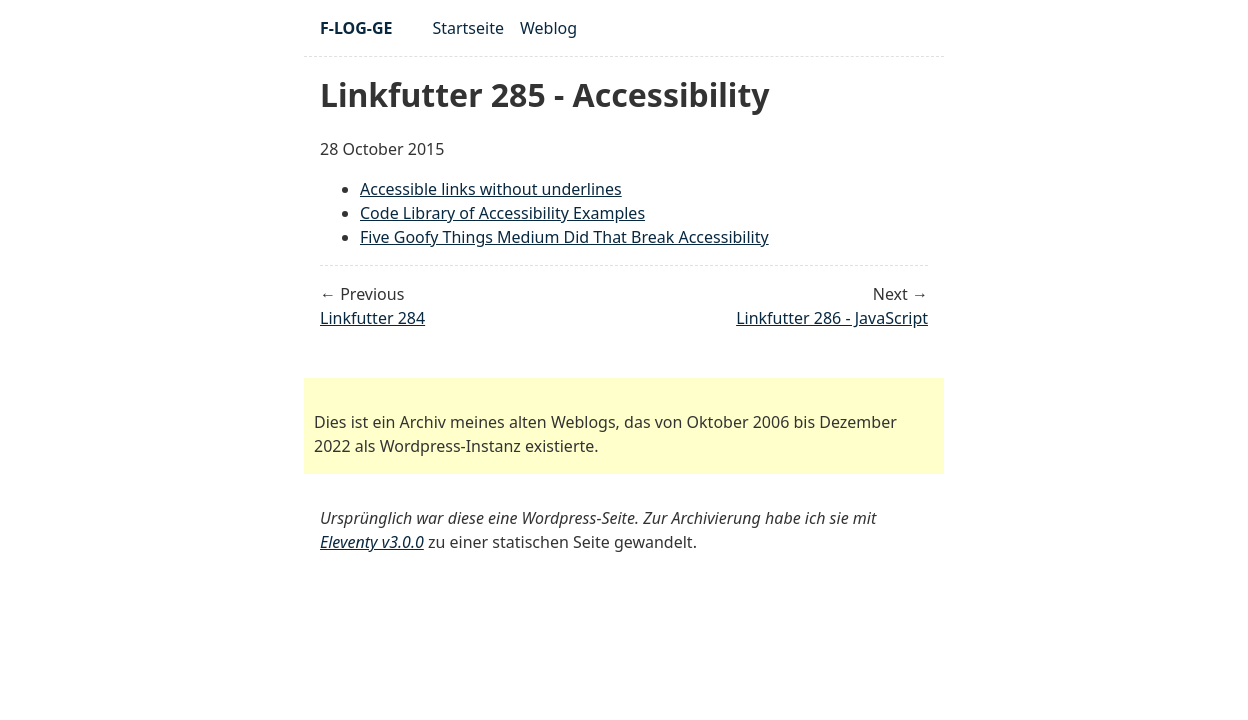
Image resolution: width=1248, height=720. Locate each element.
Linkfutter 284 (372, 318)
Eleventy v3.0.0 (372, 542)
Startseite (468, 28)
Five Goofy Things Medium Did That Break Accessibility (564, 237)
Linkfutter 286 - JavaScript (832, 318)
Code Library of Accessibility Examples (502, 213)
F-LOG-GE (356, 28)
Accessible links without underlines (491, 189)
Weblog (548, 28)
